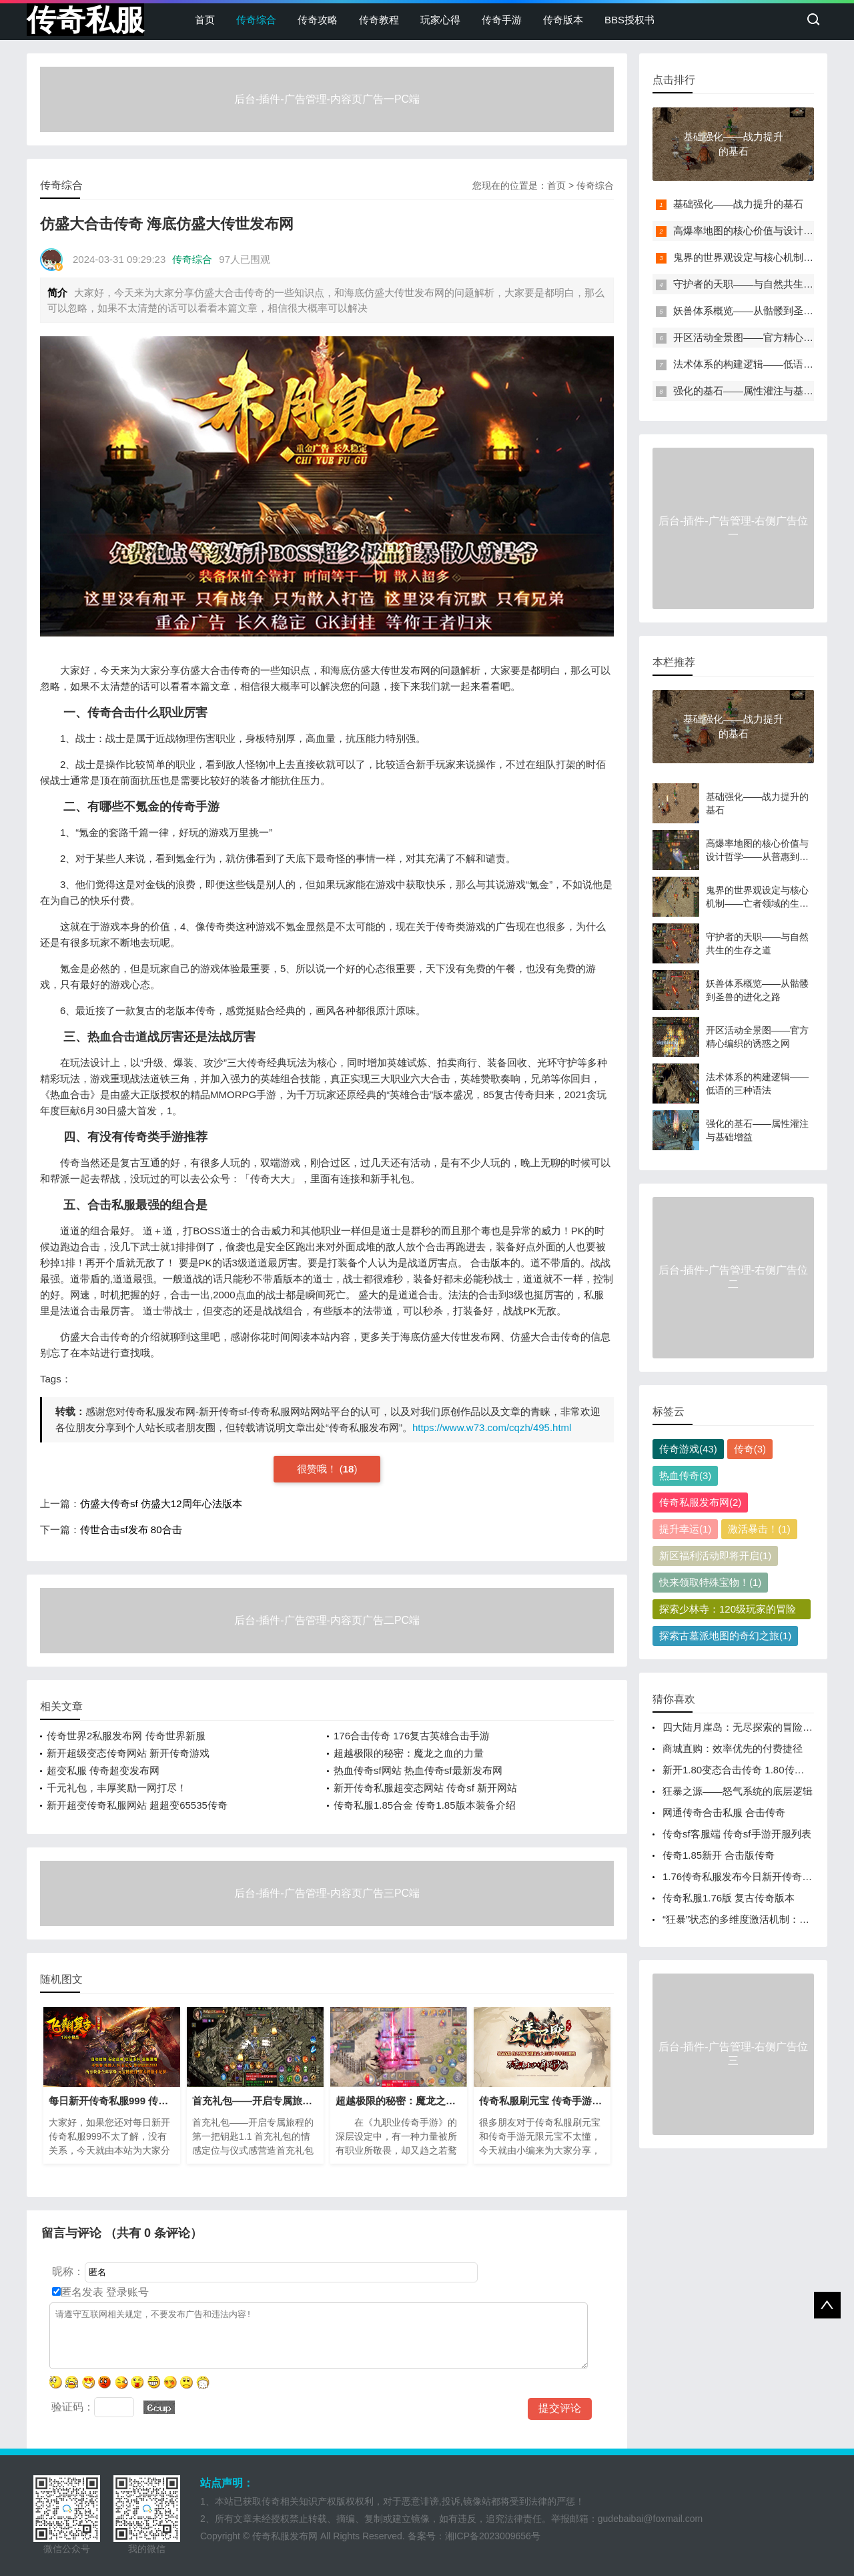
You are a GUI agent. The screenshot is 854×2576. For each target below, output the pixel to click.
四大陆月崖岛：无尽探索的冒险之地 (743, 1727)
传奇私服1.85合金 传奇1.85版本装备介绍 (425, 1805)
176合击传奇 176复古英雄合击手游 (412, 1735)
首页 (205, 19)
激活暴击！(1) (759, 1529)
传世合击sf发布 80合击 (131, 1529)
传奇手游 (502, 19)
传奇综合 (256, 19)
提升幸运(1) (685, 1529)
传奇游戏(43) (688, 1448)
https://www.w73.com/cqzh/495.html (491, 1427)
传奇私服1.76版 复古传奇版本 (729, 1897)
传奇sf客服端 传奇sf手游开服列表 (737, 1833)
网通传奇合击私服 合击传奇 (724, 1812)
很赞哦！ (318, 1468)
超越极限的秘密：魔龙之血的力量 (409, 1753)
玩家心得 (440, 19)
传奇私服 (85, 19)
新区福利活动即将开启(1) (715, 1555)
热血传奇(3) (685, 1475)
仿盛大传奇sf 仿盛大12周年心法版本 (161, 1503)
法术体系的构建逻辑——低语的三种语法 (763, 364)
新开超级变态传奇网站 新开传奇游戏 (128, 1753)
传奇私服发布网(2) (700, 1502)
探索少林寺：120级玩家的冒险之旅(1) (727, 1611)
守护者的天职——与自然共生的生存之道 (763, 284)
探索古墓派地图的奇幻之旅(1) (725, 1635)
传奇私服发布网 (285, 2536)
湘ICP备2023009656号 (492, 2536)
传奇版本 (563, 19)
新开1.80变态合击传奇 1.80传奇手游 (744, 1769)
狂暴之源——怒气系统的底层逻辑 (738, 1791)
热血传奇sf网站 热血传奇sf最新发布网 (418, 1770)
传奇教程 (379, 19)
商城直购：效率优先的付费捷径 (733, 1748)
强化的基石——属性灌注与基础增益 (753, 390)
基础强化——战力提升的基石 (738, 203)
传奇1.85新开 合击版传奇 (719, 1855)
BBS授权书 (629, 19)
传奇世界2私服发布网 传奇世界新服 (126, 1735)
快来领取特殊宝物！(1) (710, 1582)
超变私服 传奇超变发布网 (103, 1770)
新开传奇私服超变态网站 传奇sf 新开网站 (425, 1787)
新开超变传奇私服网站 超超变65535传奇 (137, 1805)
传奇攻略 (318, 19)
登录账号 (126, 2292)
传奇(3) (750, 1448)
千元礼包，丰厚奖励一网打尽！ (117, 1787)
